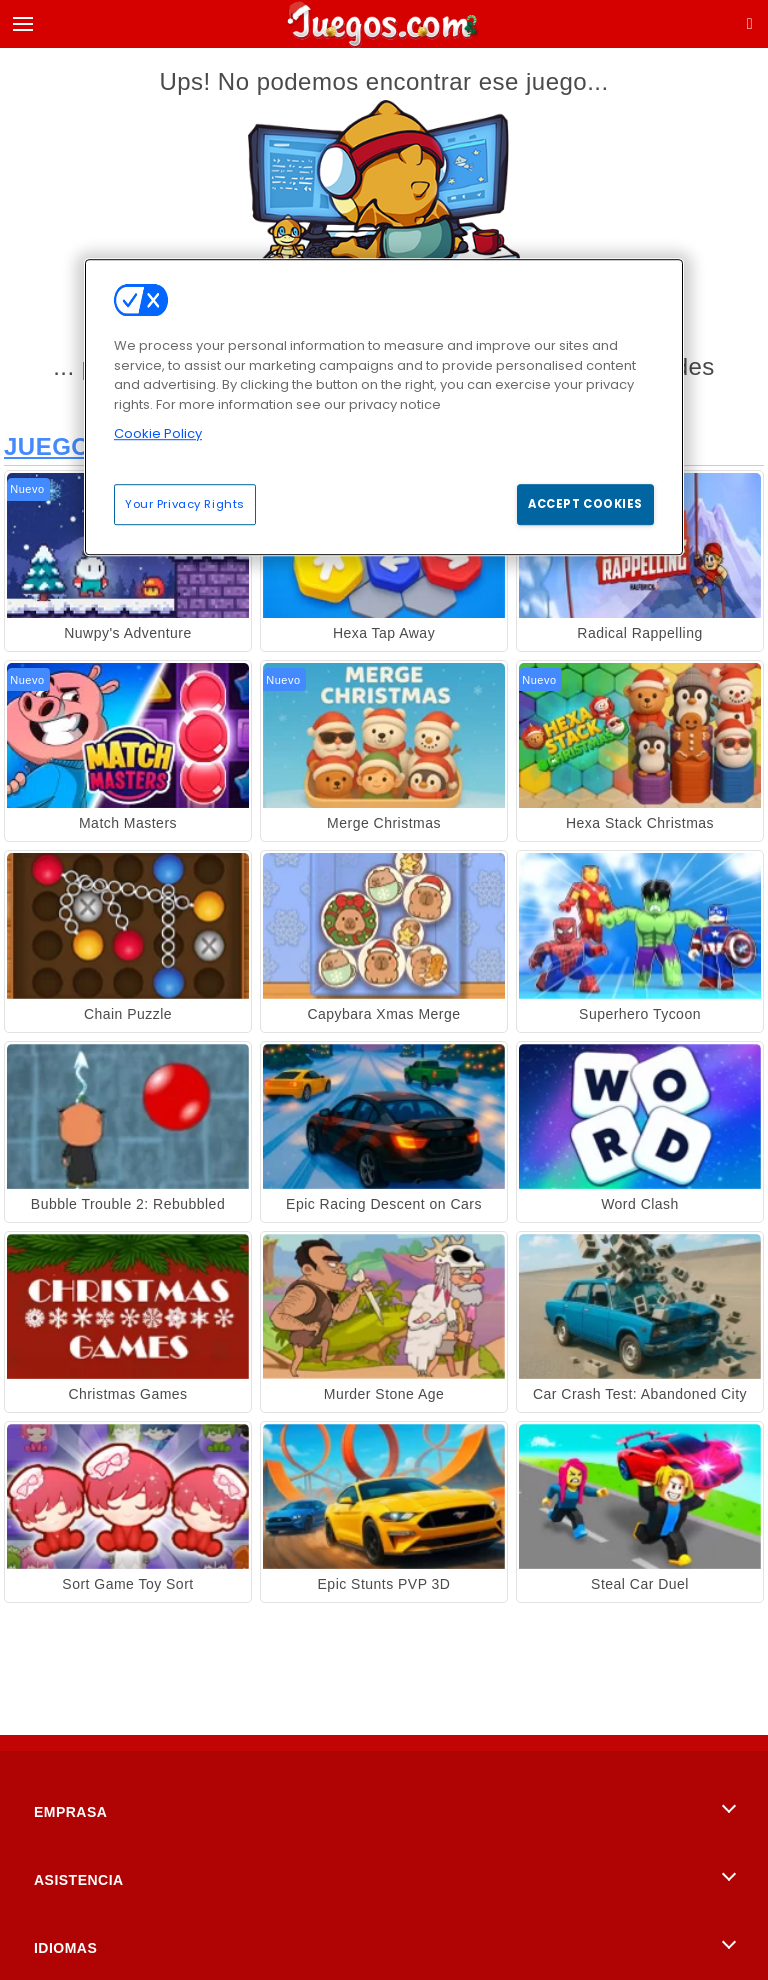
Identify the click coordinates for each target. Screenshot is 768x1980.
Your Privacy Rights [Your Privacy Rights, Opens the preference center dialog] (185, 504)
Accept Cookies (585, 504)
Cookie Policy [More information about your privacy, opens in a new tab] (158, 433)
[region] (384, 407)
